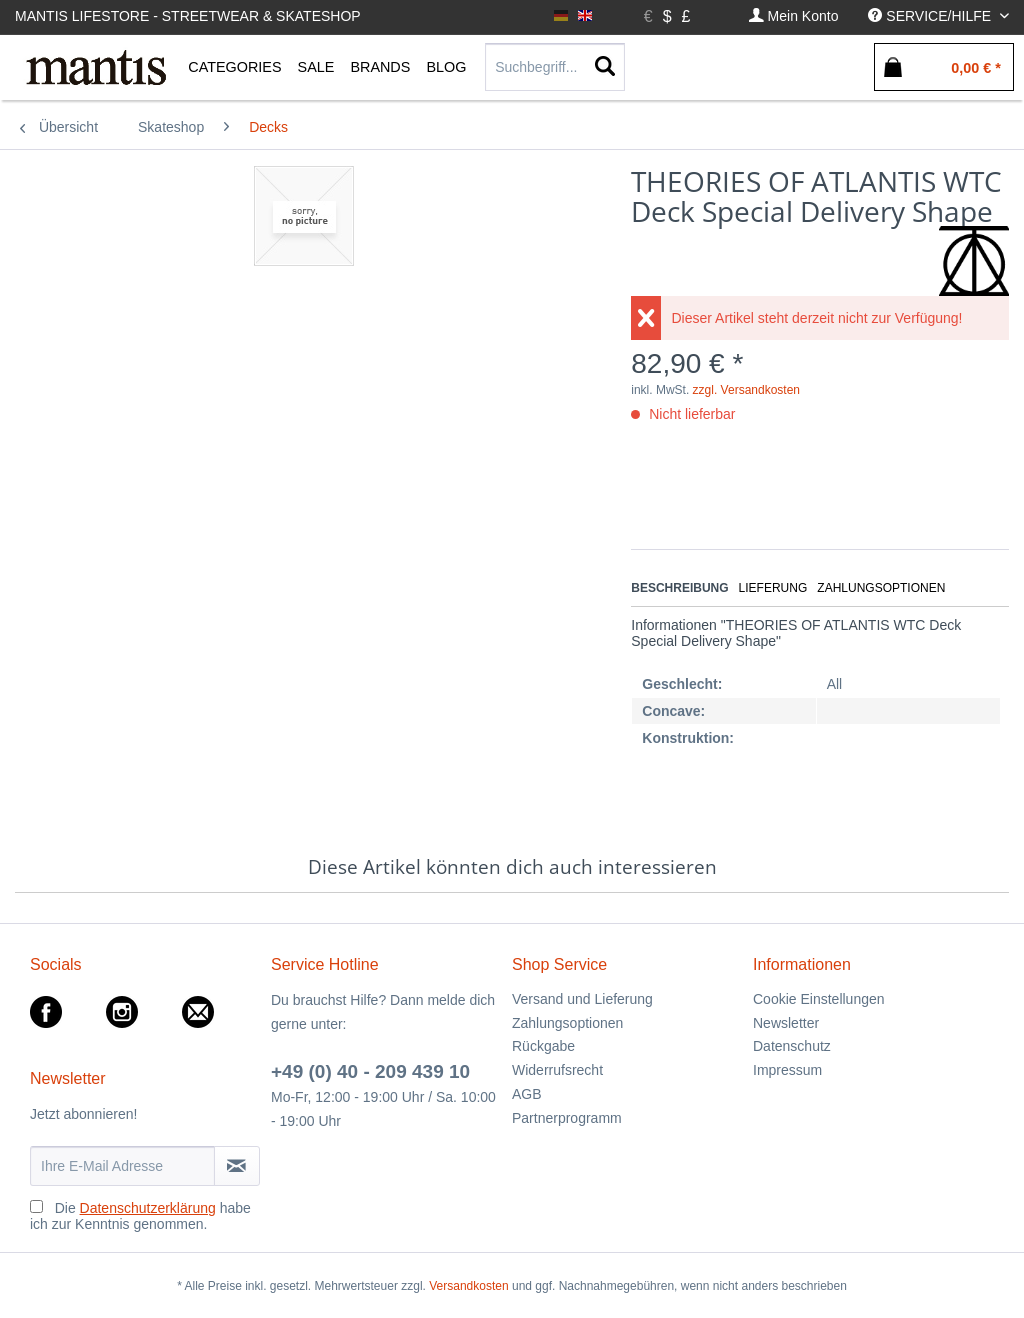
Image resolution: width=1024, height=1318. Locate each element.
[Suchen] (605, 67)
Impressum (787, 1070)
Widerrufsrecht (557, 1070)
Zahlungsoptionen (881, 588)
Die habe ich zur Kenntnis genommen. (140, 1216)
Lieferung (773, 588)
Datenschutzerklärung (148, 1208)
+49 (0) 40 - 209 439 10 (370, 1071)
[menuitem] (794, 16)
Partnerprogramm (567, 1118)
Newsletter (786, 1023)
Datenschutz (792, 1046)
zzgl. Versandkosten (746, 390)
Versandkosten (468, 1286)
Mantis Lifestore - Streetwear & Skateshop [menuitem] (188, 16)
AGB (527, 1094)
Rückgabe (543, 1046)
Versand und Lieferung (582, 999)
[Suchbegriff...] (555, 67)
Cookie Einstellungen (819, 999)
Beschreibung (679, 588)
